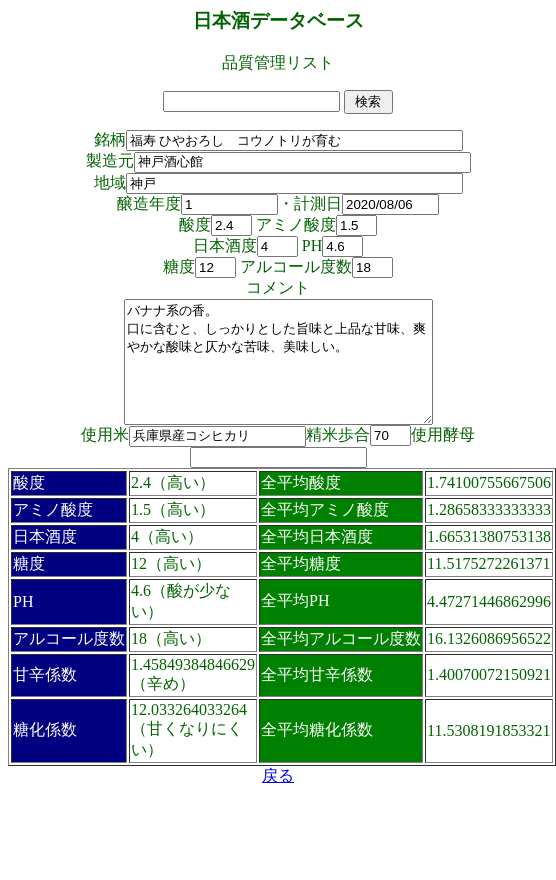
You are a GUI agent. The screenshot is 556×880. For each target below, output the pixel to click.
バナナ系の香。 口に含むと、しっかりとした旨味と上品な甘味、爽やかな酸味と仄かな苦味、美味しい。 (278, 374)
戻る (278, 799)
